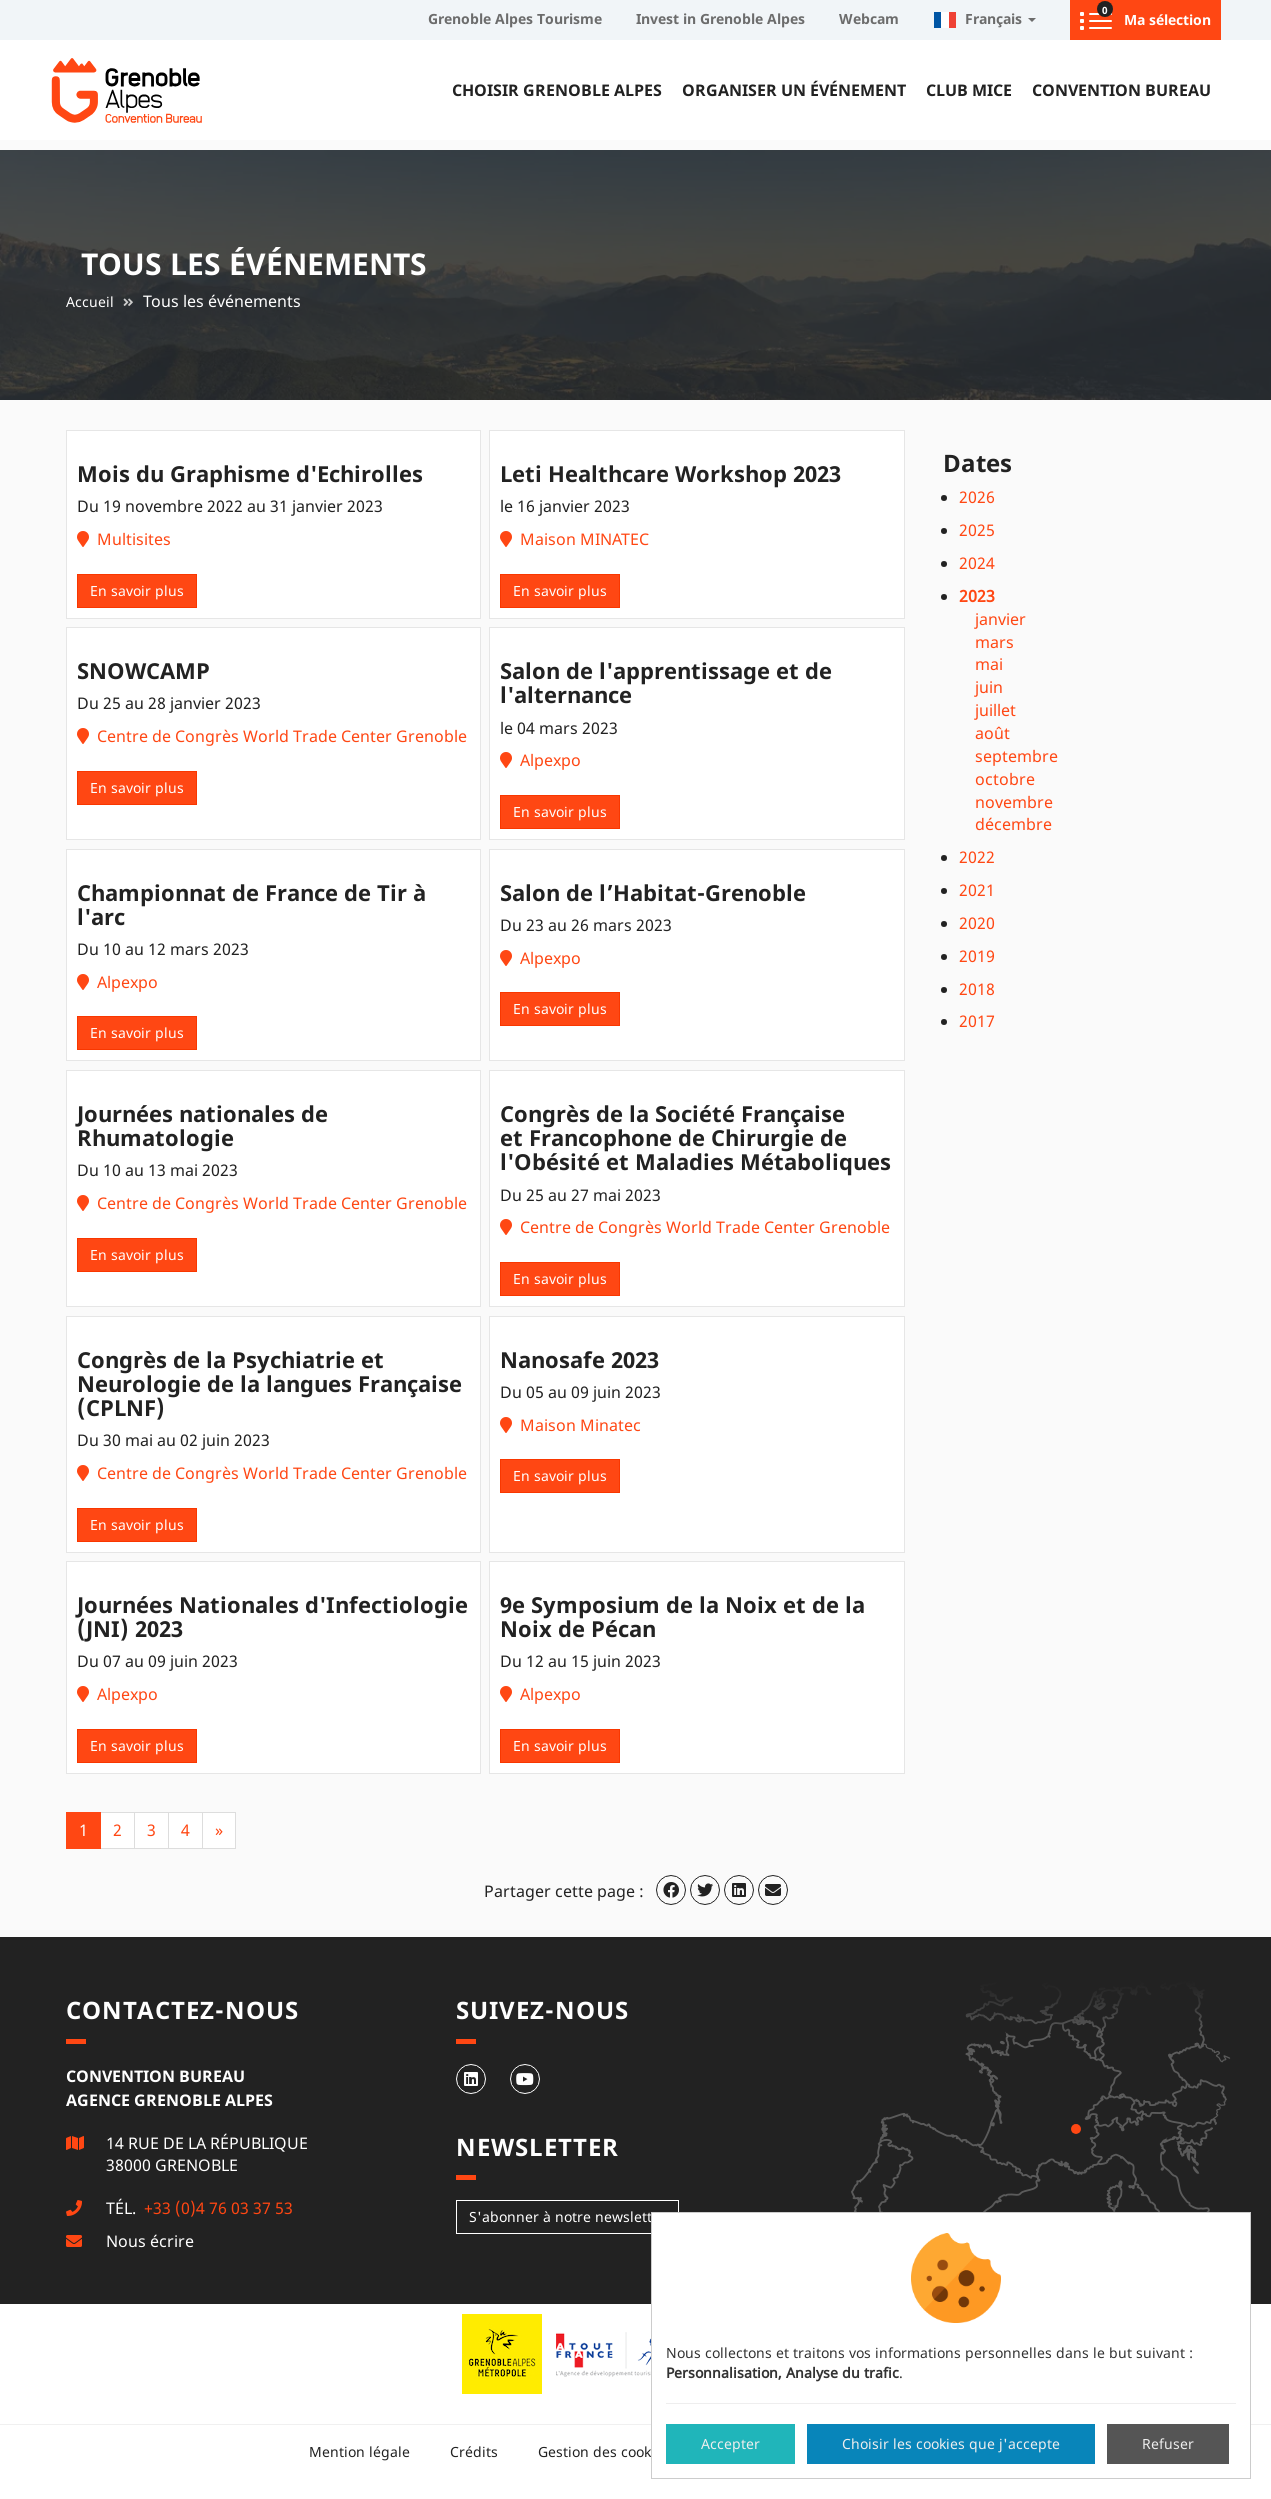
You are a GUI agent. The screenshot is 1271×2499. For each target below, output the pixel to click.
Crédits (474, 2451)
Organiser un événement (794, 90)
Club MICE (969, 90)
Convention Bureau (1121, 90)
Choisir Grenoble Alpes (557, 90)
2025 (977, 530)
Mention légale (359, 2451)
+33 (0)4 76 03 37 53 (216, 2208)
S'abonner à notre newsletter (567, 2216)
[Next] (219, 1830)
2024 (977, 563)
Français (984, 18)
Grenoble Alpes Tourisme (515, 18)
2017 (977, 1021)
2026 (977, 497)
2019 (977, 956)
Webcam (869, 18)
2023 (977, 596)
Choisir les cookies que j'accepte (951, 2443)
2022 (977, 857)
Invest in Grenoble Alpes (720, 18)
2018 (977, 989)
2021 (977, 890)
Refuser (1168, 2443)
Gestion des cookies (604, 2451)
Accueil (90, 301)
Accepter (730, 2443)
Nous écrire (150, 2241)
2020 (977, 923)
